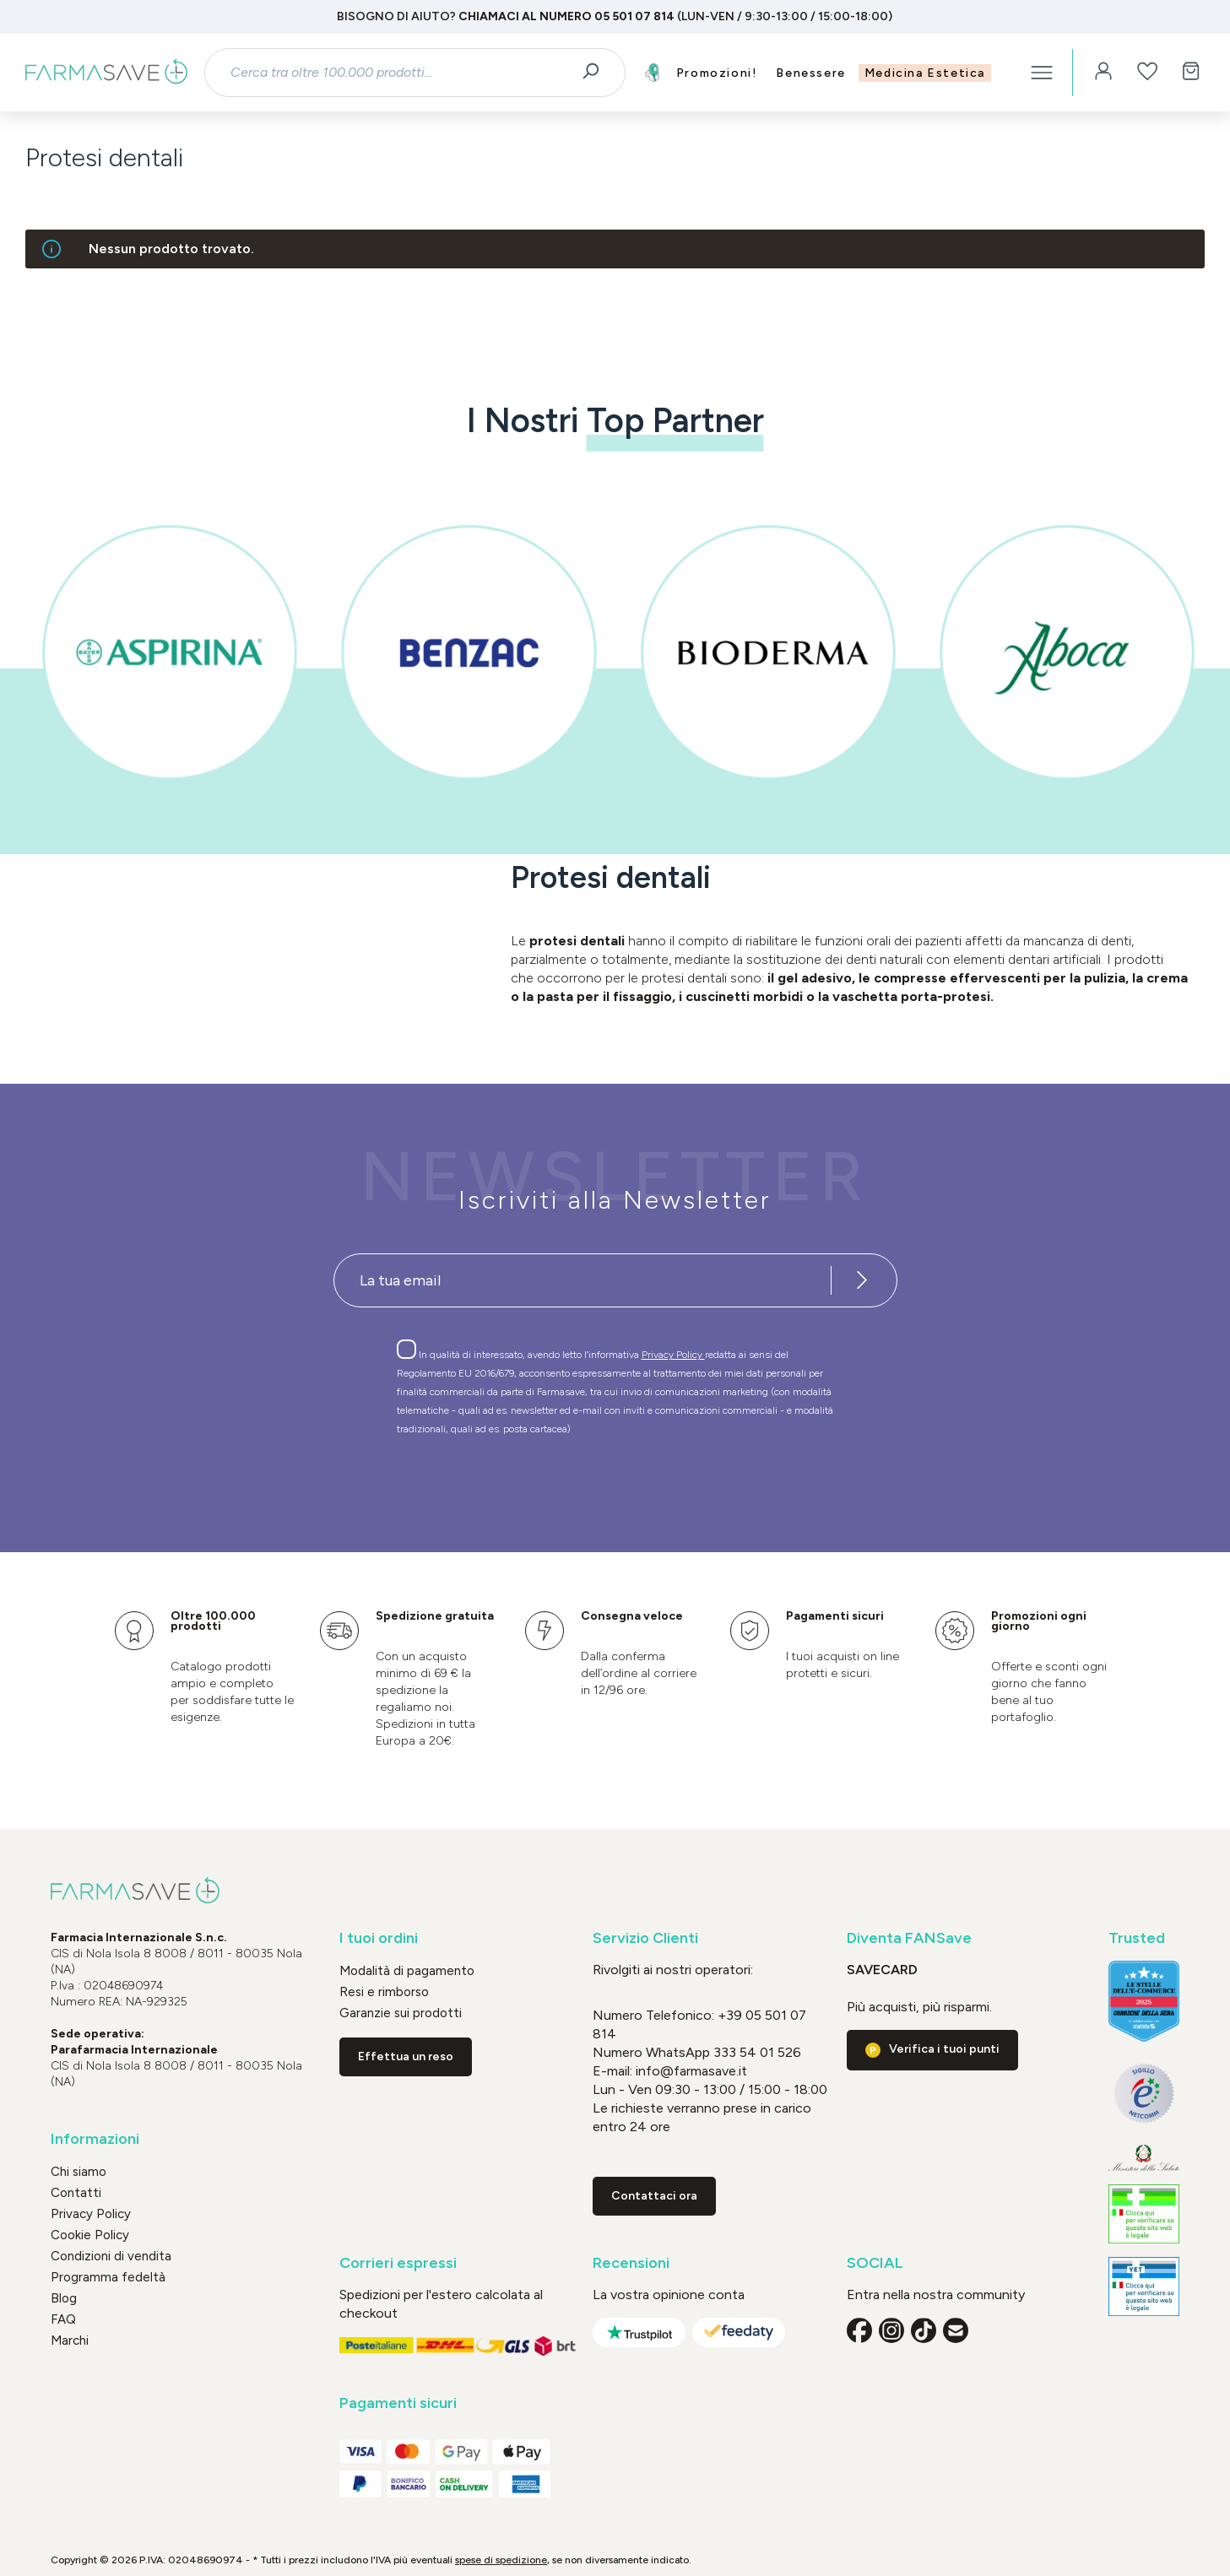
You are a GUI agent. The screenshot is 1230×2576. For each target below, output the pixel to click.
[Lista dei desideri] (1147, 72)
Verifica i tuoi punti (944, 2049)
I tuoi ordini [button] (378, 1938)
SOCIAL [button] (875, 2263)
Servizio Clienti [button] (645, 1938)
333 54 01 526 (755, 2052)
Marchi (70, 2340)
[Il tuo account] (1103, 72)
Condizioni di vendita (111, 2256)
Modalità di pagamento (406, 1970)
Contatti (76, 2192)
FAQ (63, 2319)
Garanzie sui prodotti (400, 2013)
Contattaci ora (654, 2196)
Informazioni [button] (95, 2139)
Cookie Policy (90, 2235)
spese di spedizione (501, 2560)
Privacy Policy (673, 1355)
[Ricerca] (596, 73)
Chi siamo (78, 2171)
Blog (64, 2298)
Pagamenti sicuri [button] (398, 2403)
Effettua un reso (405, 2056)
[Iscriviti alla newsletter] (863, 1280)
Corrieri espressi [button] (398, 2263)
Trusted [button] (1136, 1938)
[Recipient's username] (582, 1280)
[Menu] (1041, 72)
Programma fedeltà (108, 2277)
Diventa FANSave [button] (909, 1938)
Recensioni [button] (631, 2263)
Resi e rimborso (384, 1992)
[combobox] (400, 73)
